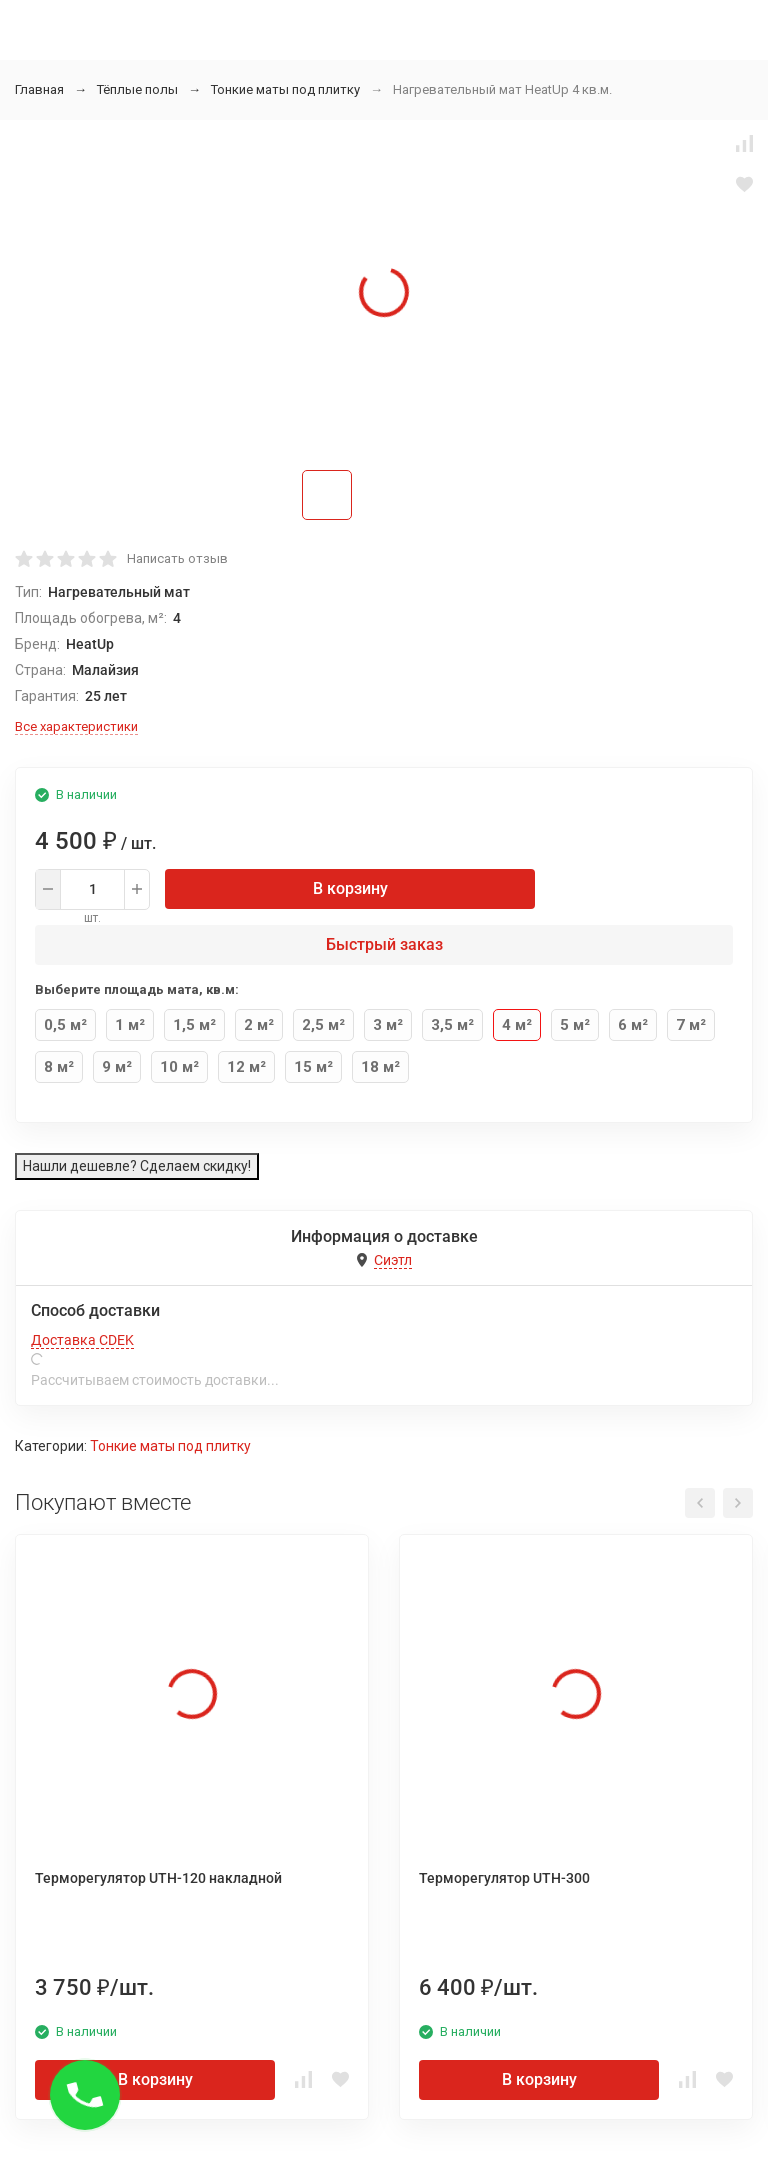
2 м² (259, 1025)
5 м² (575, 1025)
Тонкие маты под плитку (285, 89)
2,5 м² (323, 1025)
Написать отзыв (177, 558)
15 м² (313, 1067)
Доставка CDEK (82, 1340)
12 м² (246, 1067)
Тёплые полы (137, 89)
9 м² (117, 1067)
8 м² (59, 1067)
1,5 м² (194, 1025)
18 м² (380, 1067)
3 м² (388, 1025)
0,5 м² (65, 1025)
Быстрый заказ (384, 944)
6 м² (633, 1025)
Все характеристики (76, 726)
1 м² (130, 1025)
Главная (39, 89)
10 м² (179, 1067)
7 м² (691, 1025)
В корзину (350, 888)
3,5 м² (452, 1025)
